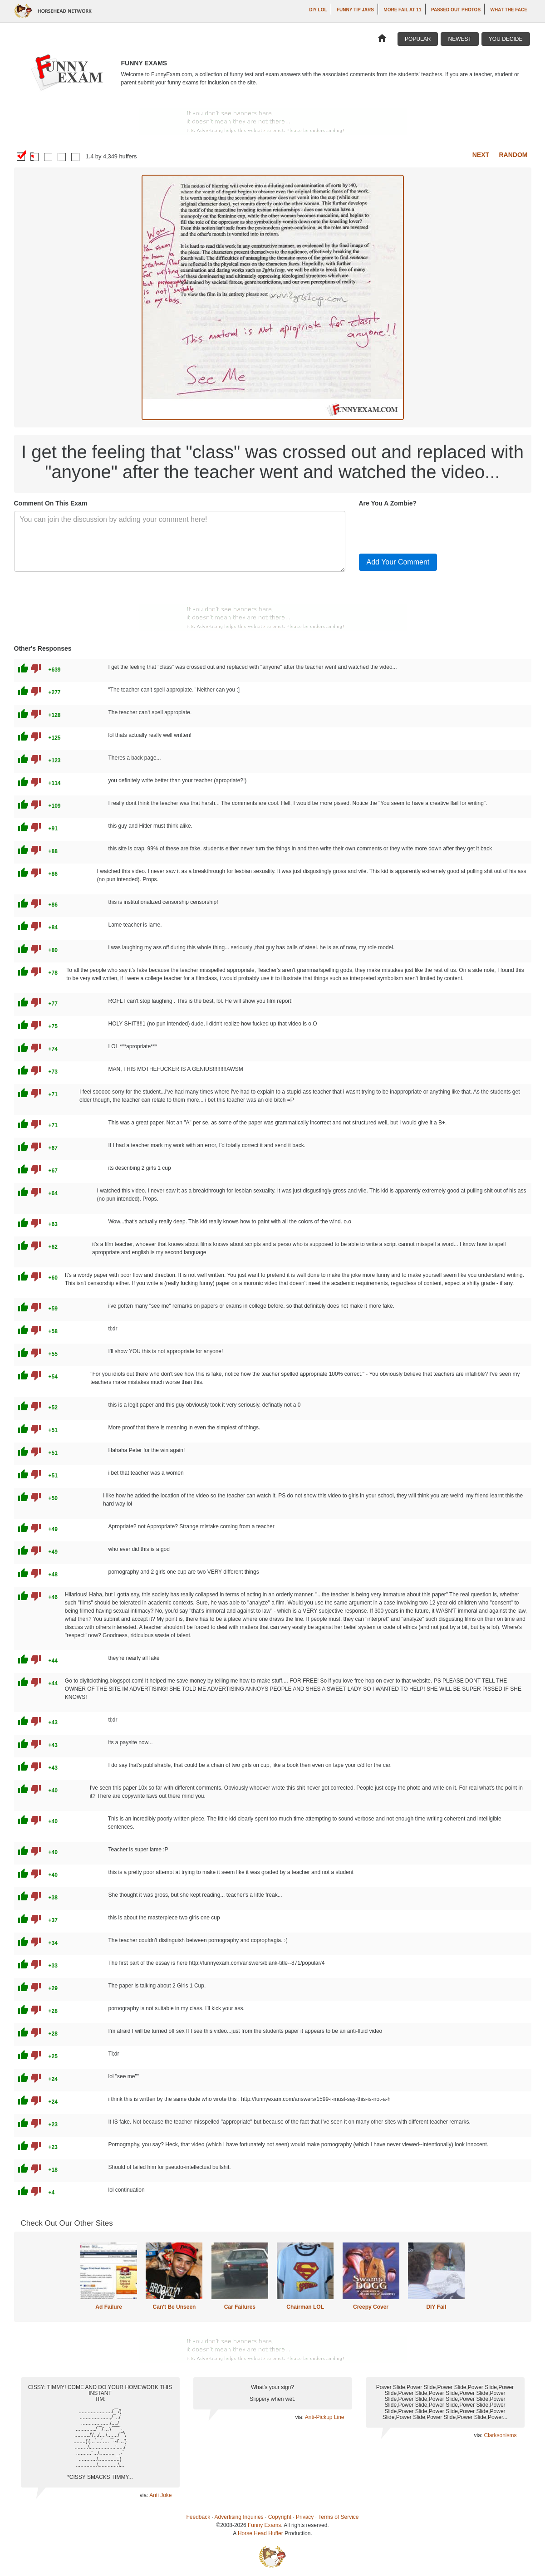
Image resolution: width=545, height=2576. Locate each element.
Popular (418, 39)
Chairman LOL (305, 2307)
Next (480, 154)
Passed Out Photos (456, 9)
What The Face (509, 9)
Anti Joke (160, 2495)
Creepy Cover (370, 2307)
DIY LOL (318, 9)
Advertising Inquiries (239, 2517)
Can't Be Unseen (174, 2307)
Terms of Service (338, 2517)
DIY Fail (436, 2307)
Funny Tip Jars (355, 9)
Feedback (199, 2517)
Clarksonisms (500, 2435)
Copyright (279, 2517)
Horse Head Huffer (260, 2533)
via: (144, 2495)
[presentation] (428, 528)
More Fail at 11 (402, 9)
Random (513, 154)
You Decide (506, 39)
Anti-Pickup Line (324, 2417)
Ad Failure (108, 2307)
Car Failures (239, 2307)
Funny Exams (264, 2525)
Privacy (305, 2517)
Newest (459, 39)
